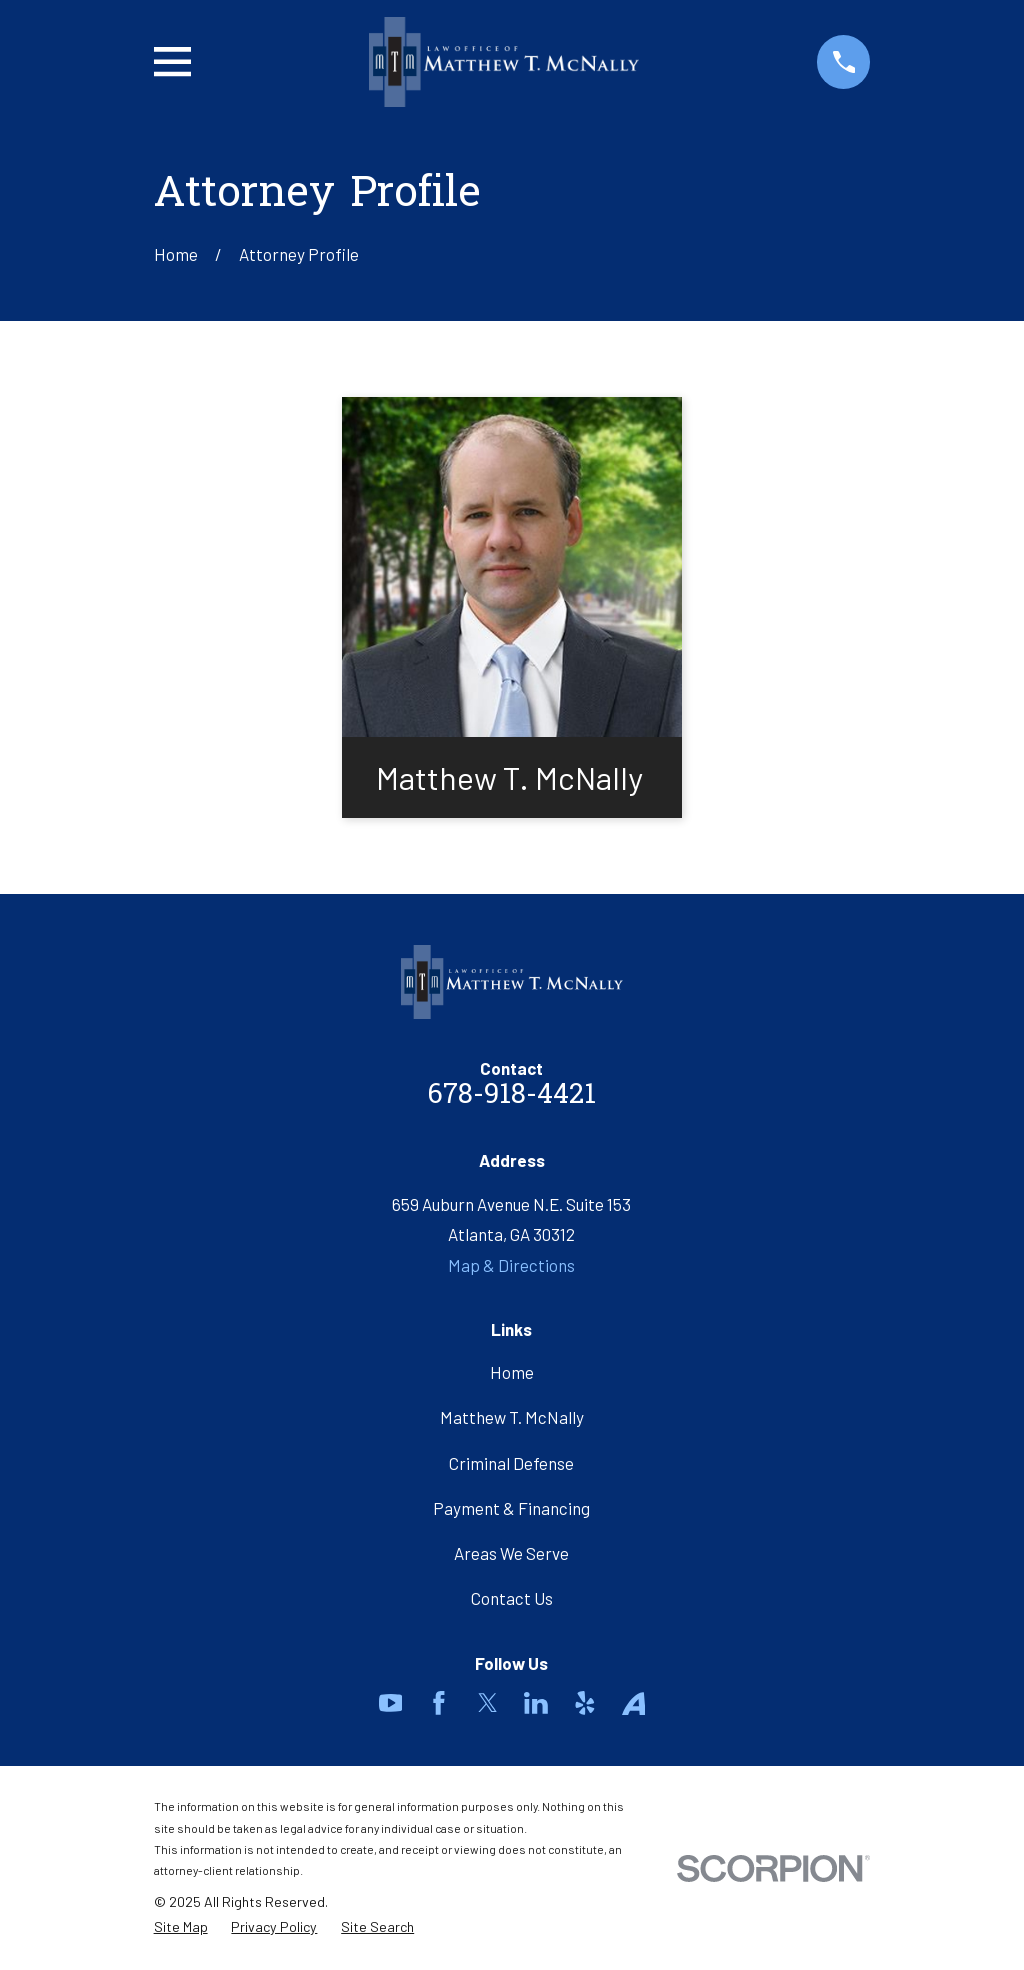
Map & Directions (511, 1265)
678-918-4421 (512, 1096)
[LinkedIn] (536, 1703)
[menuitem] (181, 1927)
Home (512, 1372)
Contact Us (512, 1598)
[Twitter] (488, 1703)
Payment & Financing (511, 1508)
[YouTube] (391, 1703)
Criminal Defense (511, 1463)
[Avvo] (634, 1703)
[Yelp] (585, 1703)
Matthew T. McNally (512, 1417)
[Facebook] (439, 1703)
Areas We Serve (511, 1553)
